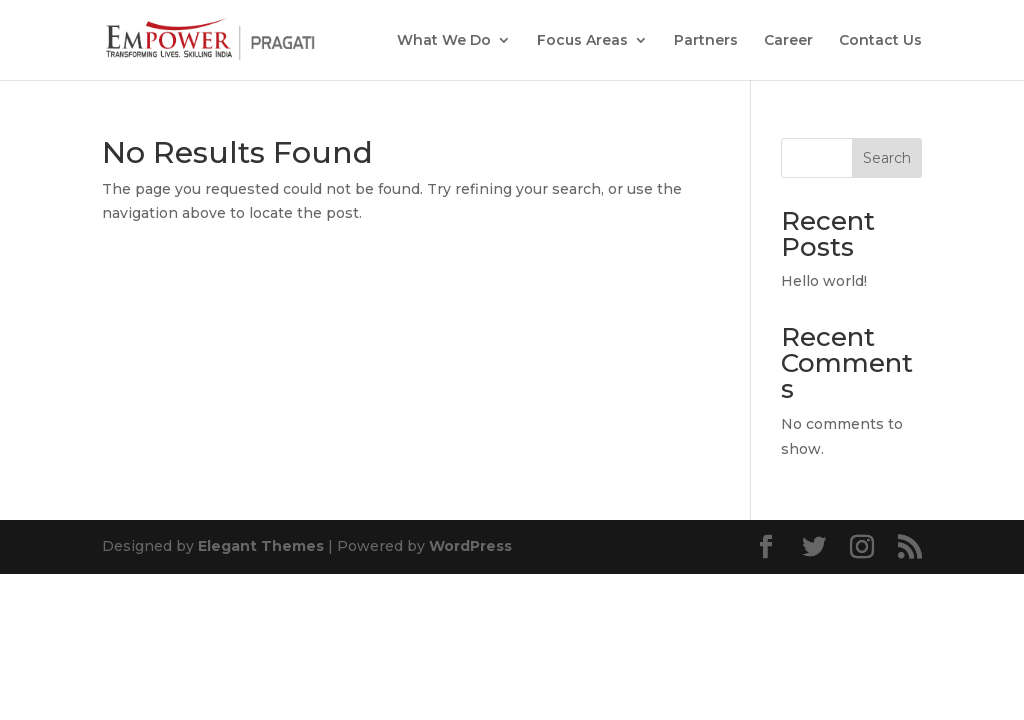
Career (788, 41)
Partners (706, 41)
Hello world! (824, 281)
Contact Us (880, 41)
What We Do (444, 41)
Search (887, 158)
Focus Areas (582, 41)
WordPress (470, 546)
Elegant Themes (261, 546)
